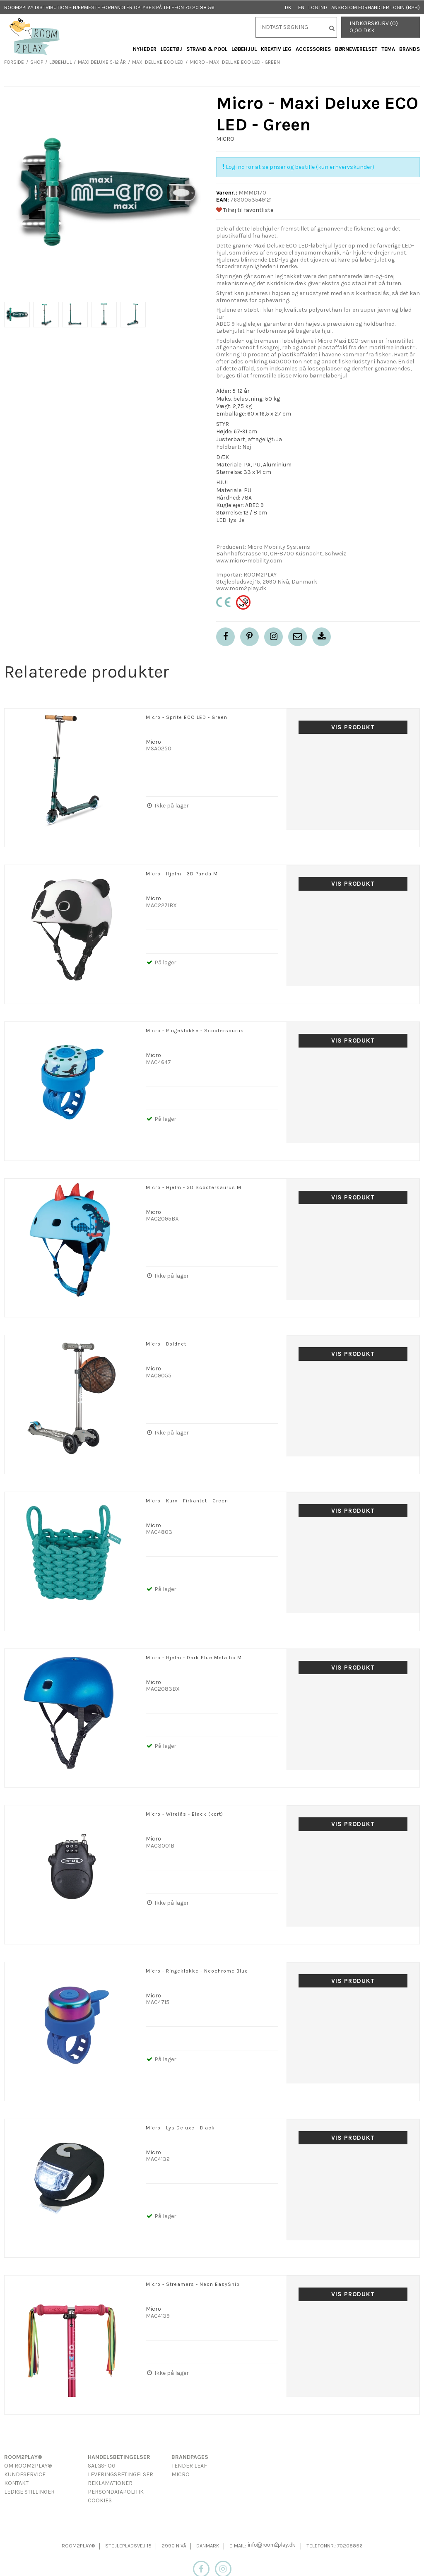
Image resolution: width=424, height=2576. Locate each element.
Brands (409, 49)
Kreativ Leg (276, 49)
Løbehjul (244, 49)
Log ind (317, 7)
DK (288, 7)
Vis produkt (353, 727)
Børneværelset (356, 49)
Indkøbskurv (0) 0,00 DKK (373, 27)
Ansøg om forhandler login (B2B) (375, 7)
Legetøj (171, 49)
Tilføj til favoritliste (244, 210)
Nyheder (145, 49)
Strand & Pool (206, 49)
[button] (297, 636)
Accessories (313, 49)
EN (301, 7)
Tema (388, 49)
